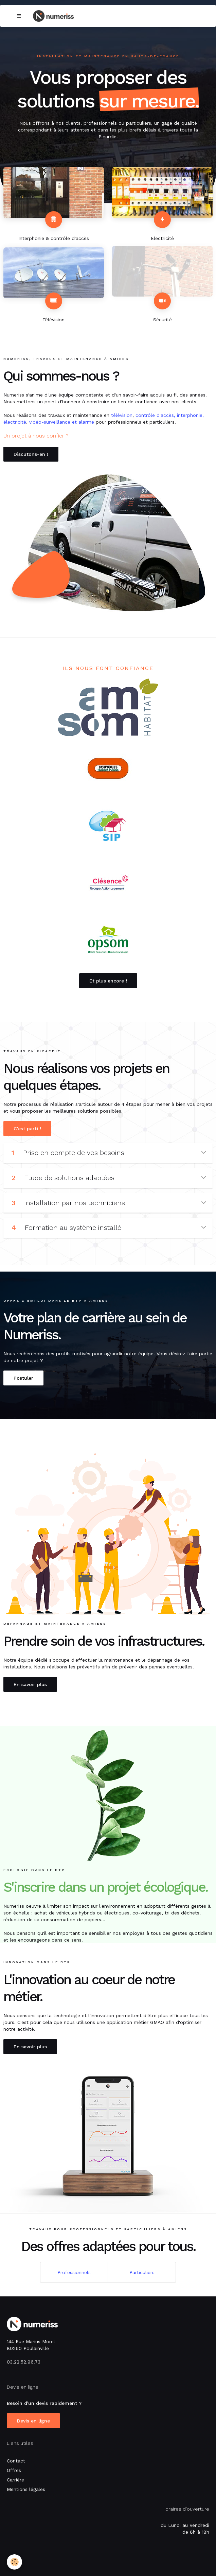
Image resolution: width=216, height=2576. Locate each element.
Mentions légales (26, 2489)
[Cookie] (14, 2562)
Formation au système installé (109, 1228)
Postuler (23, 1378)
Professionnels (74, 2272)
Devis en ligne (33, 2420)
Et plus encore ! (108, 980)
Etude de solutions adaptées (109, 1178)
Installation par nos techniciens (109, 1203)
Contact (16, 2460)
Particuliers (142, 2272)
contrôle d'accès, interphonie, (170, 415)
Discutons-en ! (31, 454)
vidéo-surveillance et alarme (61, 422)
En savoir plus (30, 1684)
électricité (14, 422)
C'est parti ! (27, 1128)
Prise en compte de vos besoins (109, 1153)
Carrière (15, 2479)
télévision (121, 415)
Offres (14, 2470)
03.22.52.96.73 (23, 2362)
